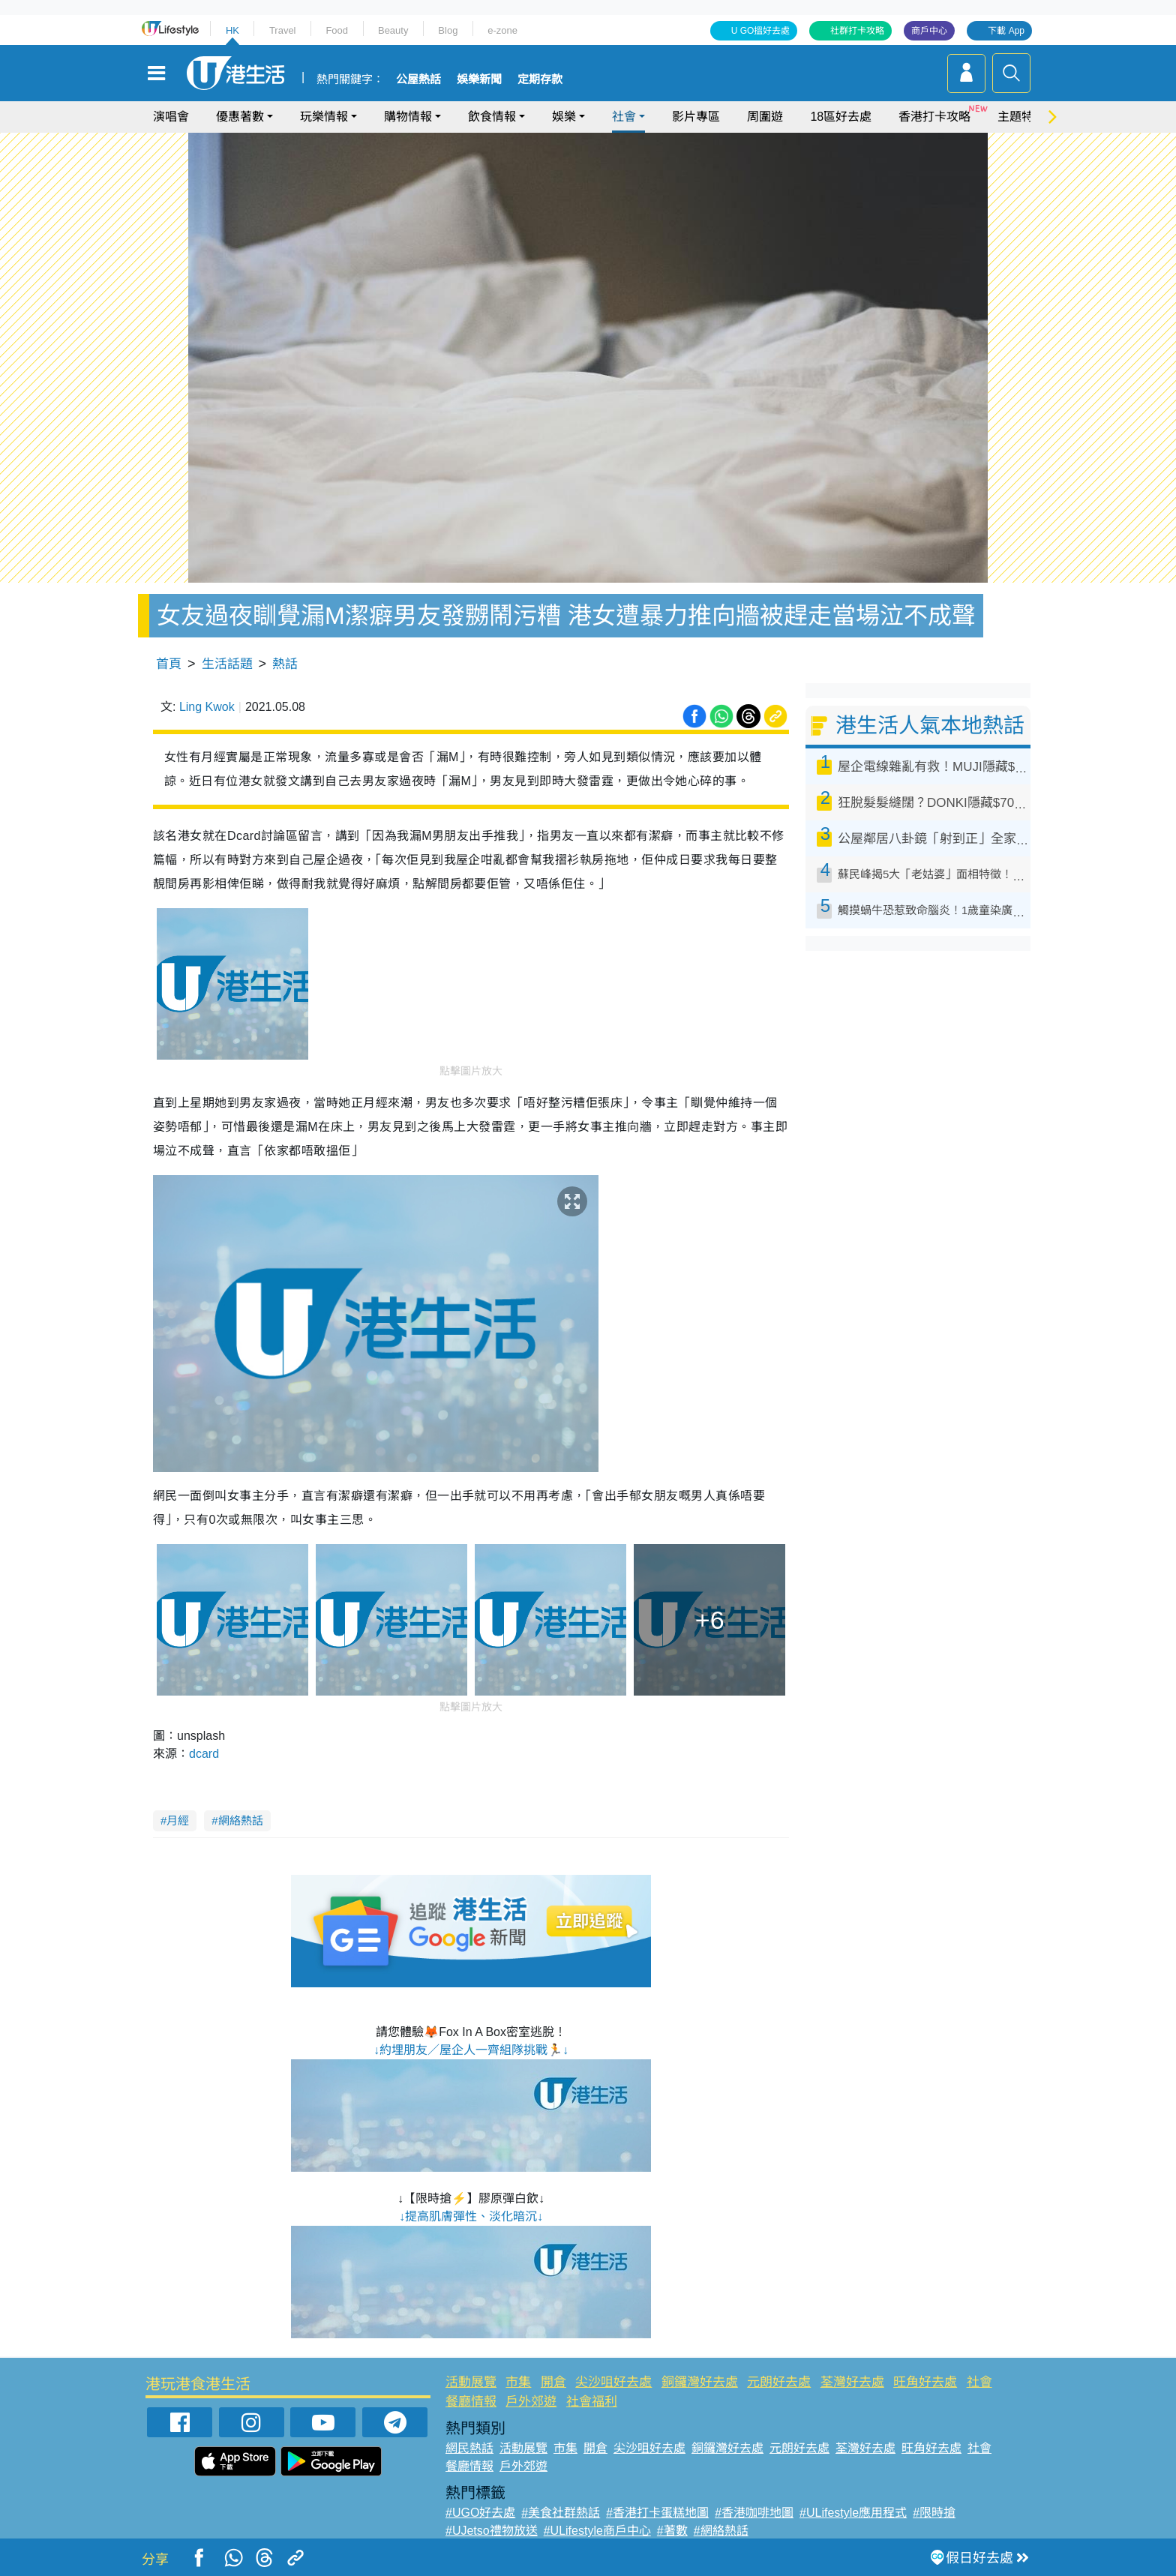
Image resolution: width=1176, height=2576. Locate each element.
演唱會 (171, 116)
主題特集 (1022, 116)
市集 (518, 2382)
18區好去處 (841, 116)
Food (337, 30)
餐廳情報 (471, 2402)
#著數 (672, 2530)
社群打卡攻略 (857, 30)
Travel (282, 30)
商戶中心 (929, 30)
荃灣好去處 (852, 2382)
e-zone (503, 30)
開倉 (553, 2382)
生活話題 (227, 664)
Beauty (393, 30)
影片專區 (696, 116)
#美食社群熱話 (560, 2512)
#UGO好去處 (480, 2512)
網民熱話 (470, 2448)
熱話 (285, 664)
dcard (204, 1753)
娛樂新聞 (479, 79)
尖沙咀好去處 (613, 2382)
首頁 (169, 664)
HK (232, 30)
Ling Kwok (207, 706)
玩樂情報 (324, 116)
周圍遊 (765, 116)
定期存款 (540, 79)
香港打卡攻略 (934, 116)
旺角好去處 (925, 2382)
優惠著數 (240, 116)
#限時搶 (934, 2512)
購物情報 (408, 116)
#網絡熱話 (721, 2530)
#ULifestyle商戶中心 (597, 2530)
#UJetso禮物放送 (492, 2530)
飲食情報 (492, 116)
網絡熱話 (240, 1820)
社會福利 (591, 2402)
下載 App (1006, 30)
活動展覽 (471, 2382)
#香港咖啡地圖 (754, 2512)
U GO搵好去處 (760, 30)
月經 (177, 1820)
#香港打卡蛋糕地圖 (657, 2512)
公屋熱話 (418, 79)
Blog (448, 30)
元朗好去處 (779, 2382)
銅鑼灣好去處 (700, 2382)
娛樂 (564, 116)
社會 (624, 116)
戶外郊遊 (531, 2402)
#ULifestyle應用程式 (853, 2512)
